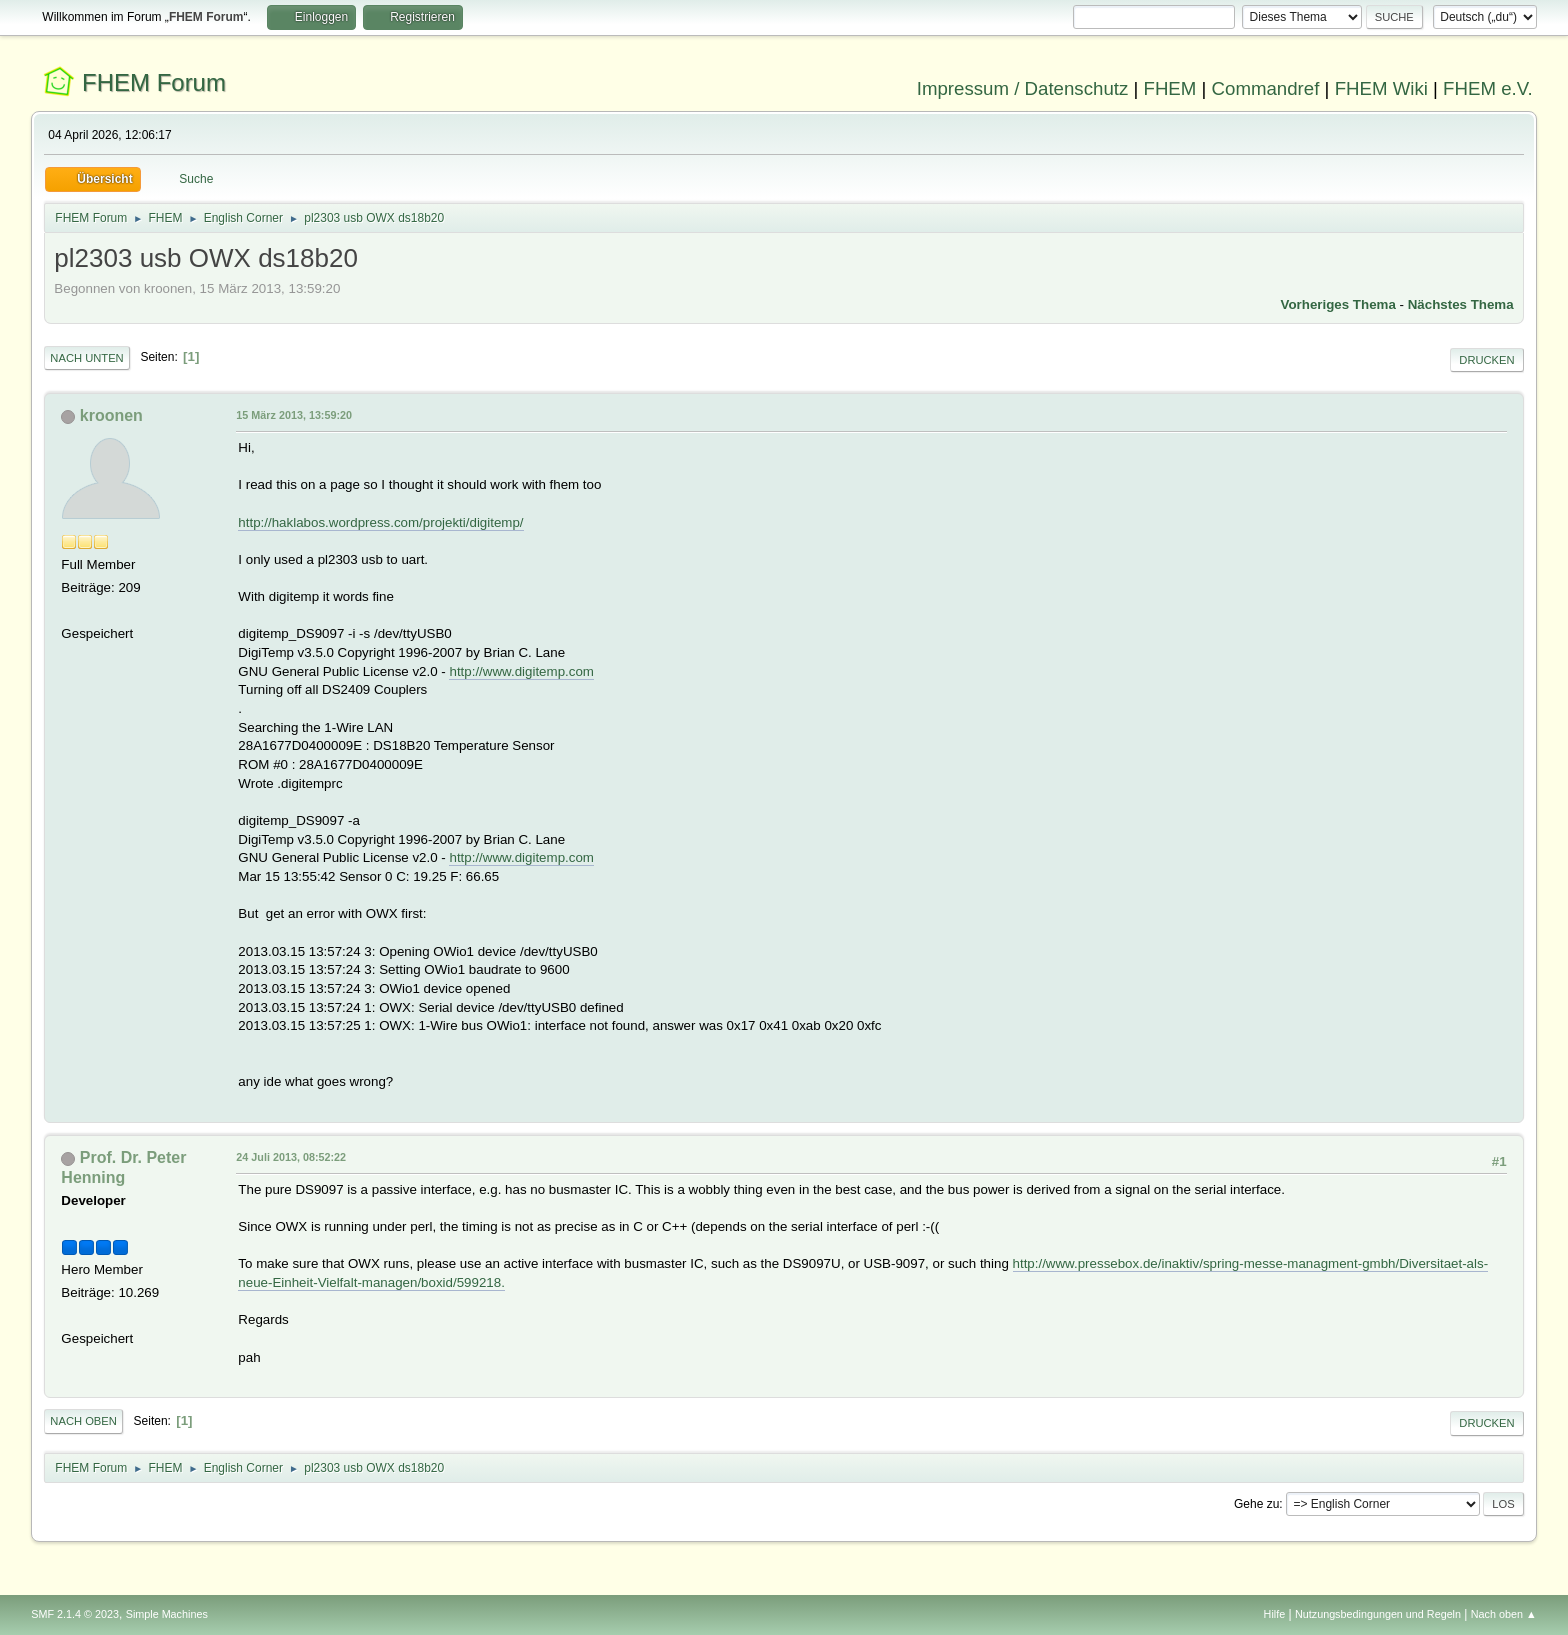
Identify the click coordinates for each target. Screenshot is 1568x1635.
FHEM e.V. (1488, 88)
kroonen (111, 415)
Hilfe (1275, 1614)
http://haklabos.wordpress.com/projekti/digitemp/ (380, 522)
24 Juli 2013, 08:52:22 (291, 1157)
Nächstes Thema (1461, 304)
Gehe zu (1256, 1504)
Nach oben (83, 1421)
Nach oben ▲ (1504, 1614)
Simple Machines (167, 1614)
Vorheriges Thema (1338, 304)
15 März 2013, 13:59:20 (294, 415)
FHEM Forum (154, 82)
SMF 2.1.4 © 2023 (75, 1614)
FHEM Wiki (1381, 88)
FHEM (1169, 88)
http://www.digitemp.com (521, 671)
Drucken (1486, 360)
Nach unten (86, 358)
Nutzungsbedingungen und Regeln (1378, 1614)
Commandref (1266, 88)
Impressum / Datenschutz (1023, 88)
